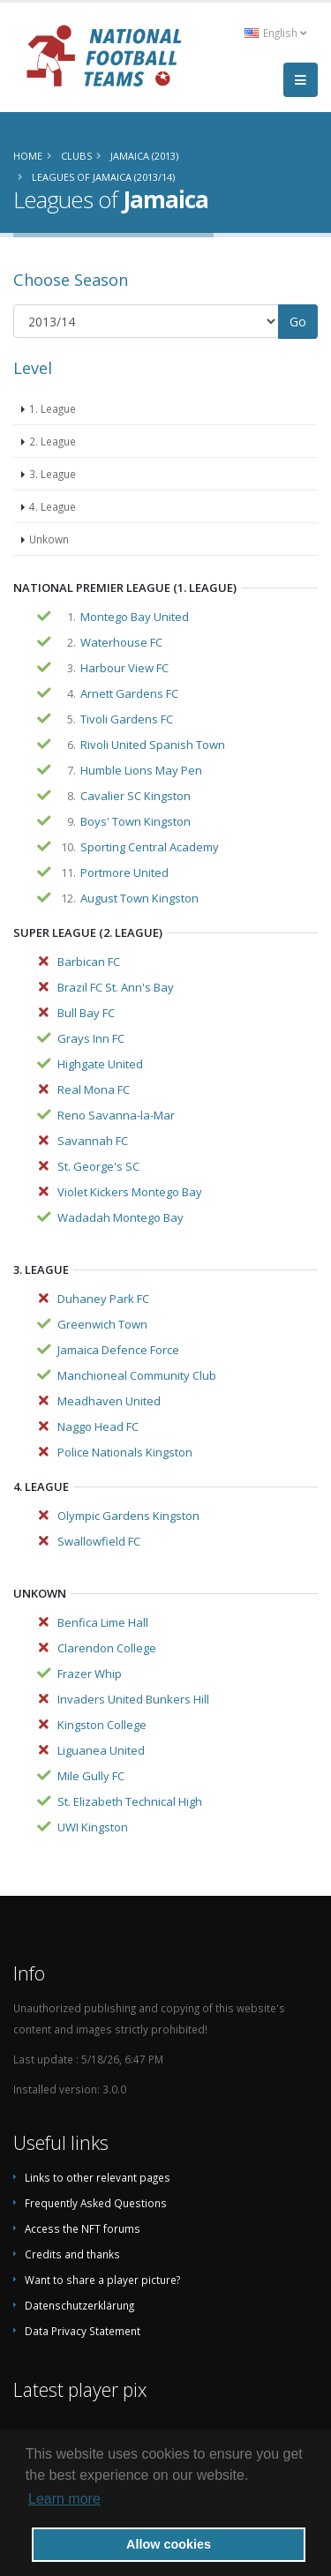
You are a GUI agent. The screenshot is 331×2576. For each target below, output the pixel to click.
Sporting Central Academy (149, 847)
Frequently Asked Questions (96, 2203)
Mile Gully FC (90, 1776)
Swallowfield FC (98, 1541)
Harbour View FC (124, 668)
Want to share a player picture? (102, 2280)
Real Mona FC (93, 1089)
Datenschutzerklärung (79, 2305)
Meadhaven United (109, 1401)
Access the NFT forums (82, 2228)
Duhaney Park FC (103, 1299)
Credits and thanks (72, 2254)
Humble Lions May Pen (141, 770)
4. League (52, 506)
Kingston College (102, 1725)
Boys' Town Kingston (135, 821)
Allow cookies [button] (168, 2544)
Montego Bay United (134, 617)
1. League (52, 408)
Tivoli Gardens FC (126, 719)
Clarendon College (106, 1648)
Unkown (49, 539)
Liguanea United (101, 1750)
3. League (52, 474)
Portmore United (124, 872)
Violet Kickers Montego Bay (129, 1192)
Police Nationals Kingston (124, 1452)
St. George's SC (98, 1166)
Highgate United (100, 1064)
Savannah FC (92, 1141)
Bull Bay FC (86, 1013)
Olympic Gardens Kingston (128, 1516)
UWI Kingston (92, 1827)
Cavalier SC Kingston (135, 796)
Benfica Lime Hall (102, 1622)
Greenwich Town (102, 1324)
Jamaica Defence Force (118, 1350)
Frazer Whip (89, 1673)
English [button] (275, 33)
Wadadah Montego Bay (120, 1217)
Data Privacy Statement (82, 2331)
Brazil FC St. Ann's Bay (115, 987)
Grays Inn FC (90, 1038)
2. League (52, 441)
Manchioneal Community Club (136, 1375)
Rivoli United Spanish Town (152, 745)
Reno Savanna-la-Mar (116, 1115)
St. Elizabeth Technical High (129, 1801)
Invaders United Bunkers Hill (133, 1699)
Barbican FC (88, 962)
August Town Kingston (139, 898)
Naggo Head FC (98, 1426)
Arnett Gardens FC (129, 693)
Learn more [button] (64, 2498)
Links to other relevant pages (97, 2177)
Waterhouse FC (121, 642)
